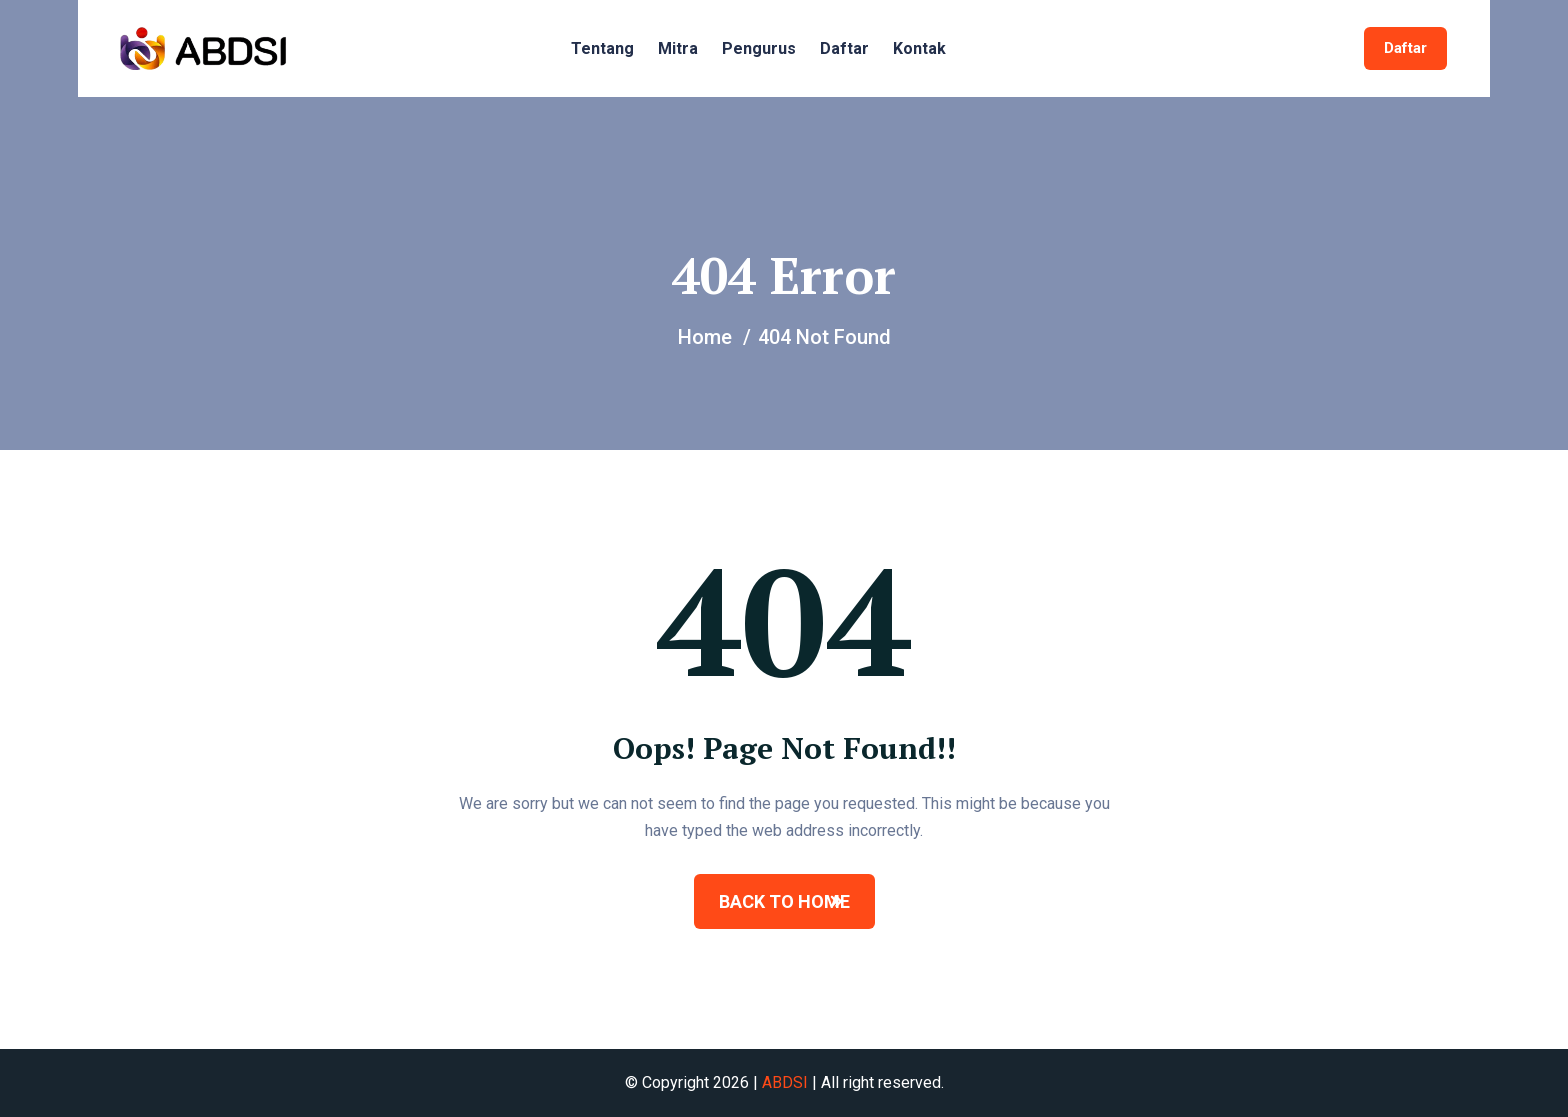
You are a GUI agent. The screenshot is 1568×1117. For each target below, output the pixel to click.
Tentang (602, 48)
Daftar (844, 48)
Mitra (678, 48)
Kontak (919, 48)
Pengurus (759, 48)
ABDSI (785, 1082)
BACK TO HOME (784, 901)
